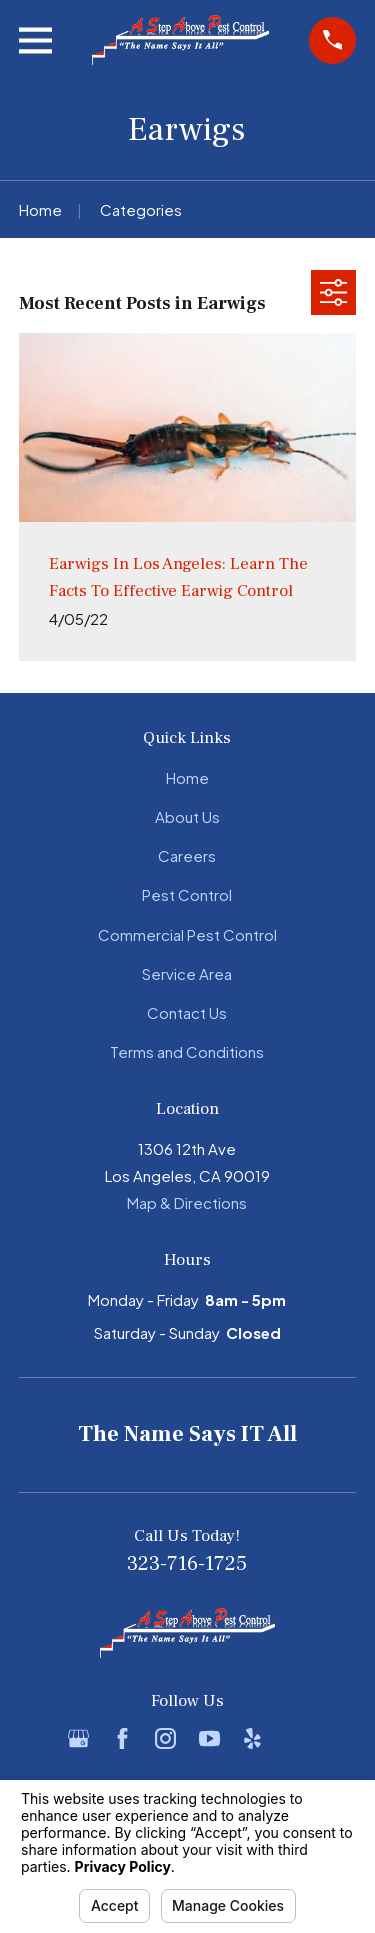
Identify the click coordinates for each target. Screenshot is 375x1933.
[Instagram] (165, 1738)
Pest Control (187, 894)
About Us (187, 816)
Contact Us (187, 1012)
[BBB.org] (296, 1738)
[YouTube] (209, 1738)
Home (187, 777)
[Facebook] (122, 1738)
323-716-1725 (187, 1563)
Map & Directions (187, 1202)
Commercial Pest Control (187, 934)
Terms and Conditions (187, 1051)
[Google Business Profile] (78, 1738)
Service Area (187, 973)
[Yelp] (252, 1738)
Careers (187, 855)
